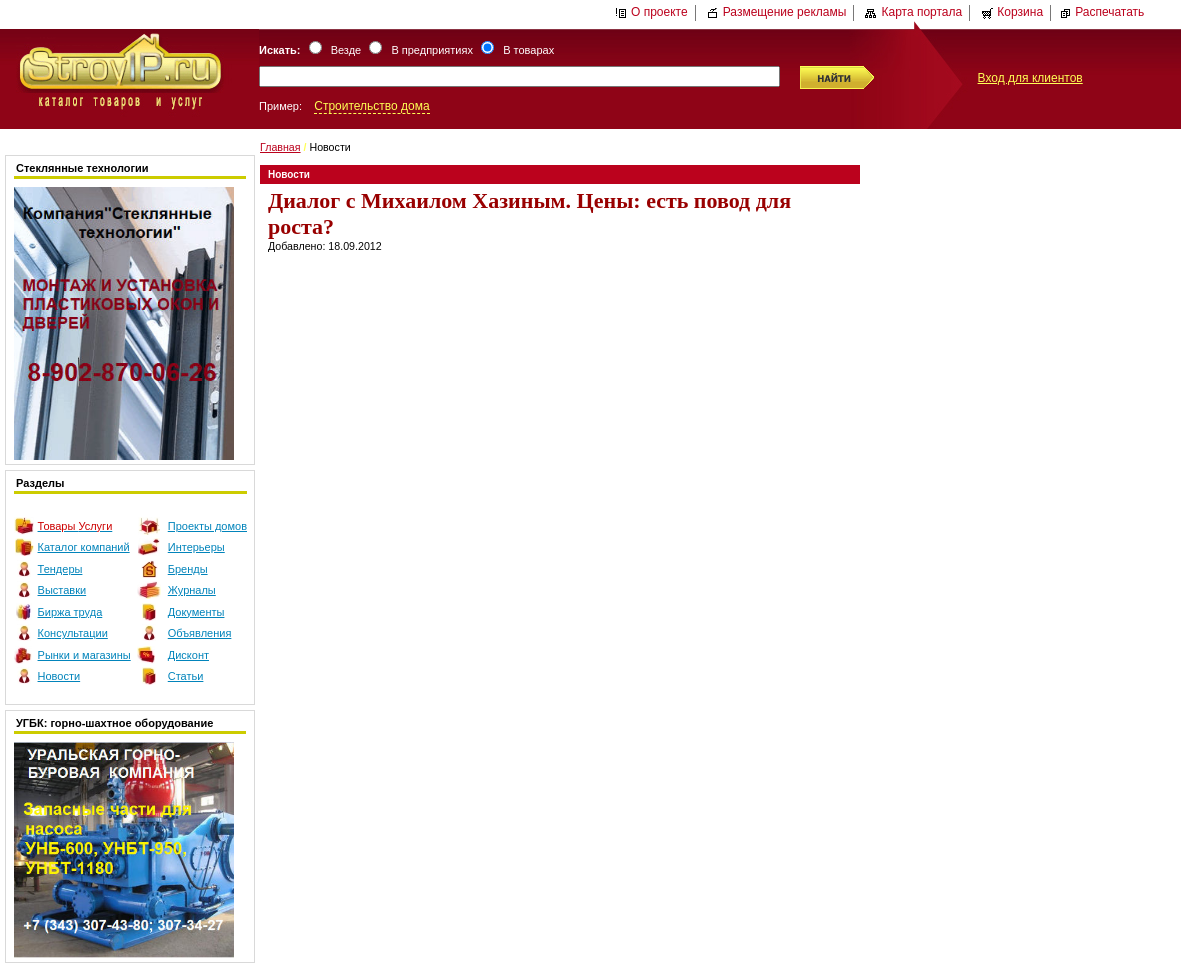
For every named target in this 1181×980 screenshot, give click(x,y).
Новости (59, 676)
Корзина (1012, 12)
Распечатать (1101, 12)
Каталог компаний (84, 547)
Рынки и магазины (84, 655)
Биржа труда (70, 612)
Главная (280, 147)
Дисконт (188, 655)
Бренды (188, 569)
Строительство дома (371, 106)
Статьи (186, 676)
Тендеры (60, 569)
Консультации (73, 633)
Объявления (200, 633)
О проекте (651, 12)
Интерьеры (196, 547)
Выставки (62, 590)
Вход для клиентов (1030, 78)
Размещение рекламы (777, 12)
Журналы (192, 590)
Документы (196, 612)
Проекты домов (207, 526)
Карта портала (913, 12)
